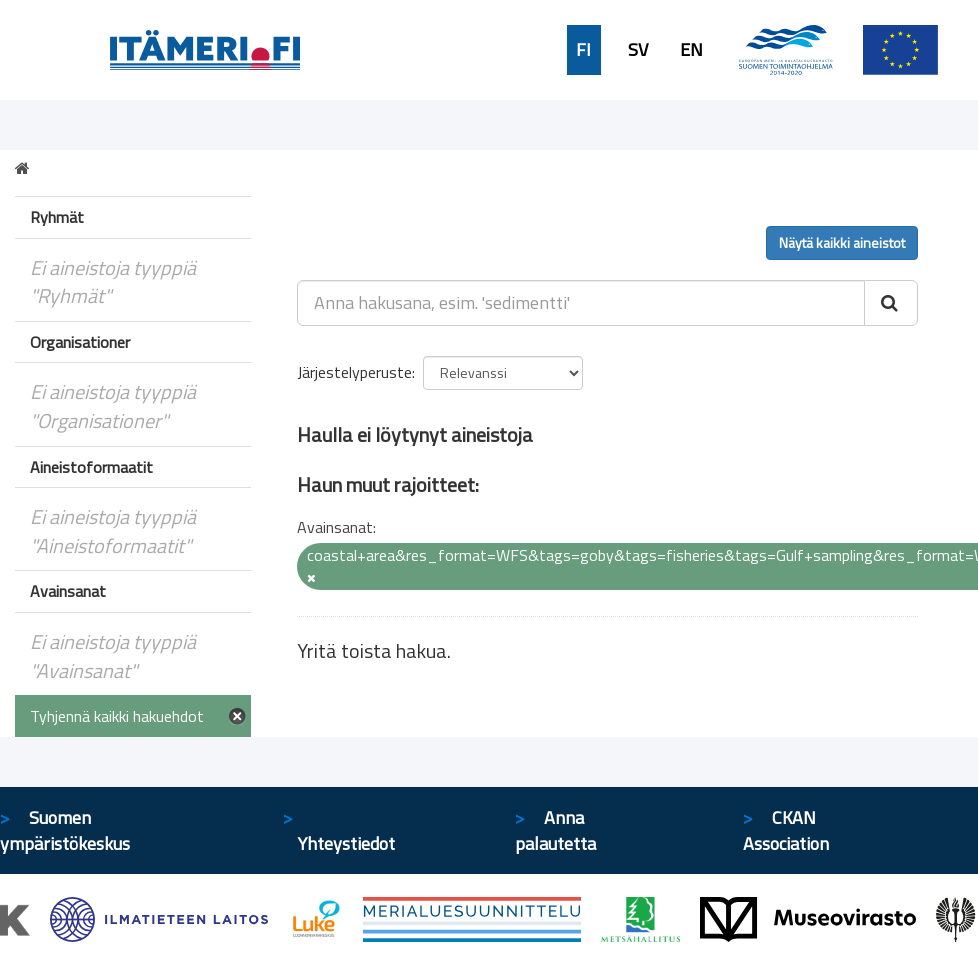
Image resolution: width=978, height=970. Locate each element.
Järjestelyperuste (354, 372)
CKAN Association (786, 830)
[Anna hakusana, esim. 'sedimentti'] (581, 303)
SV (638, 50)
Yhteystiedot (346, 843)
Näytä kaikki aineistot (842, 242)
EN (691, 50)
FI (583, 50)
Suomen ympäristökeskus (65, 830)
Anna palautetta (555, 830)
